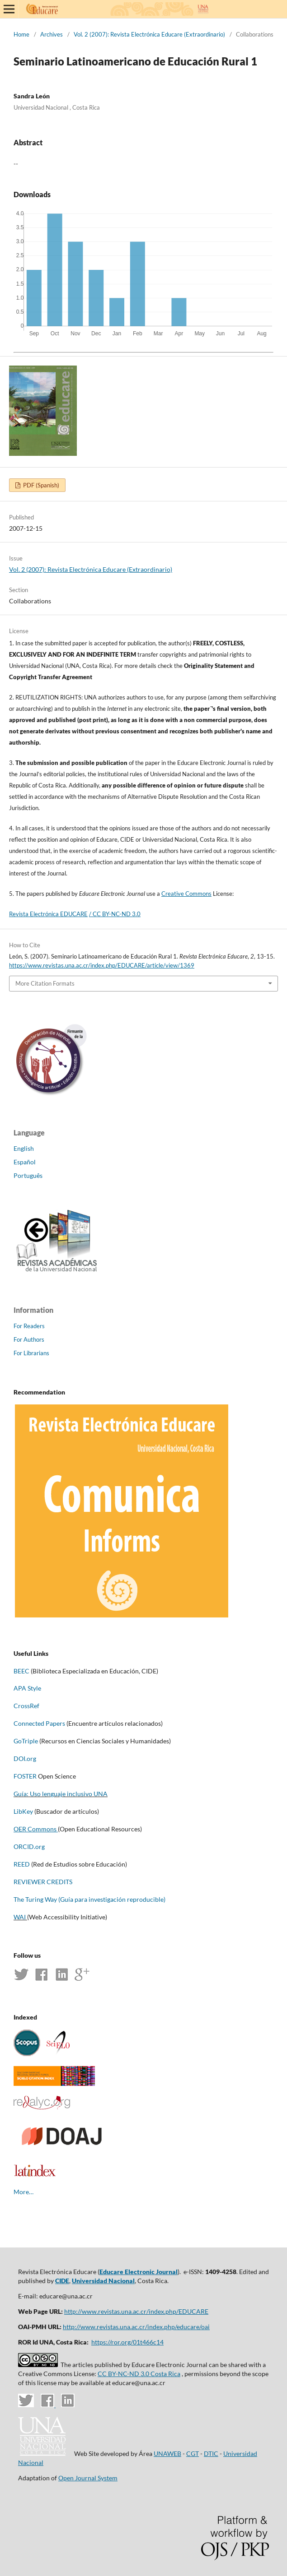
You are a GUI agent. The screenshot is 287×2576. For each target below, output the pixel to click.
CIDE (62, 2280)
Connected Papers (39, 1723)
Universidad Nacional (103, 2280)
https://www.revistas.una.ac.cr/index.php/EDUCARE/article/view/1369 (101, 965)
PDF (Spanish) (40, 485)
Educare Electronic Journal (138, 2271)
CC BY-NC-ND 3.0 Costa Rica (139, 2373)
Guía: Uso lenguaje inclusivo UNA (61, 1794)
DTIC (211, 2453)
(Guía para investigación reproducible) (111, 1899)
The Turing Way (35, 1899)
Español (25, 1162)
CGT (192, 2453)
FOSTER (26, 1776)
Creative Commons (186, 893)
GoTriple (26, 1741)
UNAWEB (167, 2453)
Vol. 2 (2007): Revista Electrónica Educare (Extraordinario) (149, 34)
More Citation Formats (45, 983)
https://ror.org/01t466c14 (127, 2342)
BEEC (21, 1671)
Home (21, 34)
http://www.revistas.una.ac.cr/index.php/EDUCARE (136, 2311)
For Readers (29, 1326)
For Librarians (31, 1353)
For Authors (29, 1339)
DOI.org (25, 1758)
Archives (51, 34)
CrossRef (26, 1706)
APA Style (27, 1688)
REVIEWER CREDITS (44, 1882)
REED (22, 1864)
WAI (20, 1917)
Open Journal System (88, 2478)
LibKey (23, 1811)
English (24, 1148)
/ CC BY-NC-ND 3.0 (115, 913)
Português (28, 1175)
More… (23, 2192)
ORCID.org (29, 1846)
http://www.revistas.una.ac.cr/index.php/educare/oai (136, 2326)
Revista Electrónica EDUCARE (48, 913)
